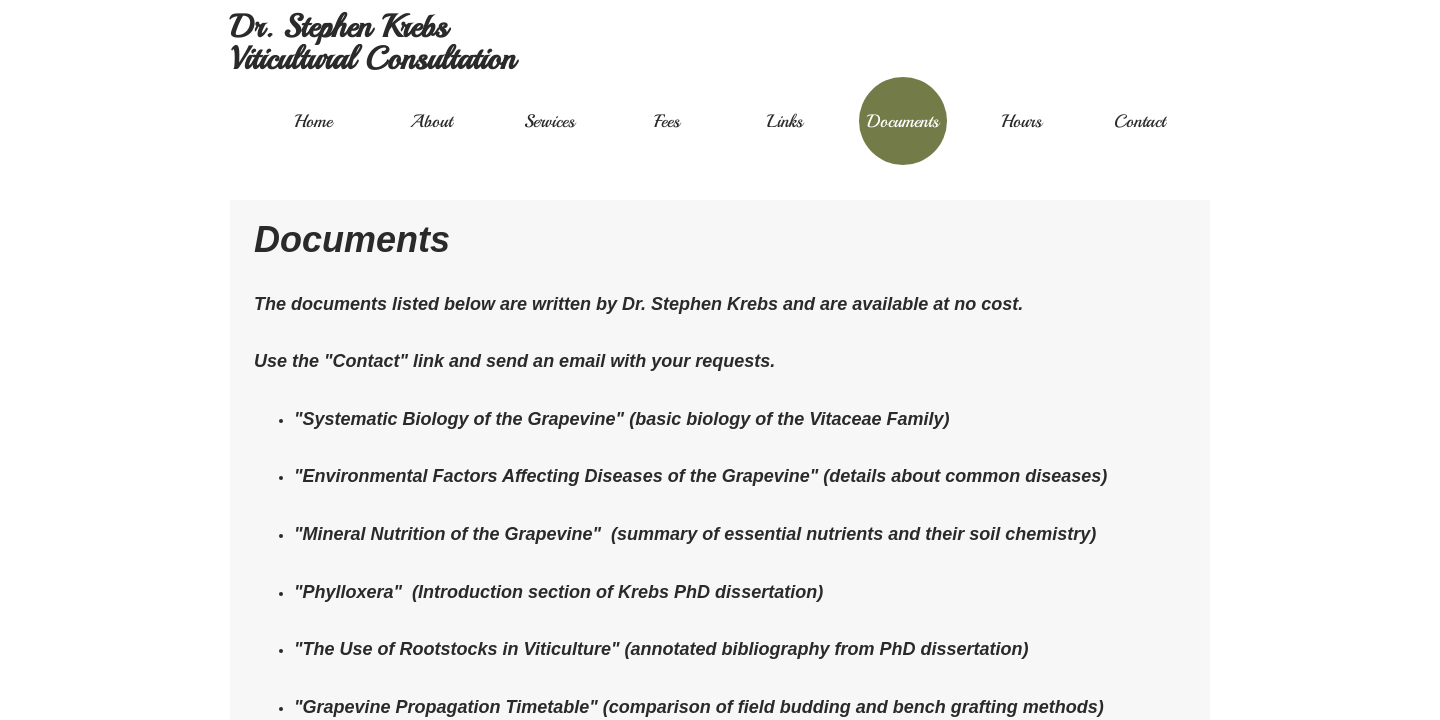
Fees (667, 121)
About (431, 121)
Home (313, 121)
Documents (903, 121)
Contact (1139, 121)
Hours (1021, 121)
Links (785, 121)
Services (549, 121)
